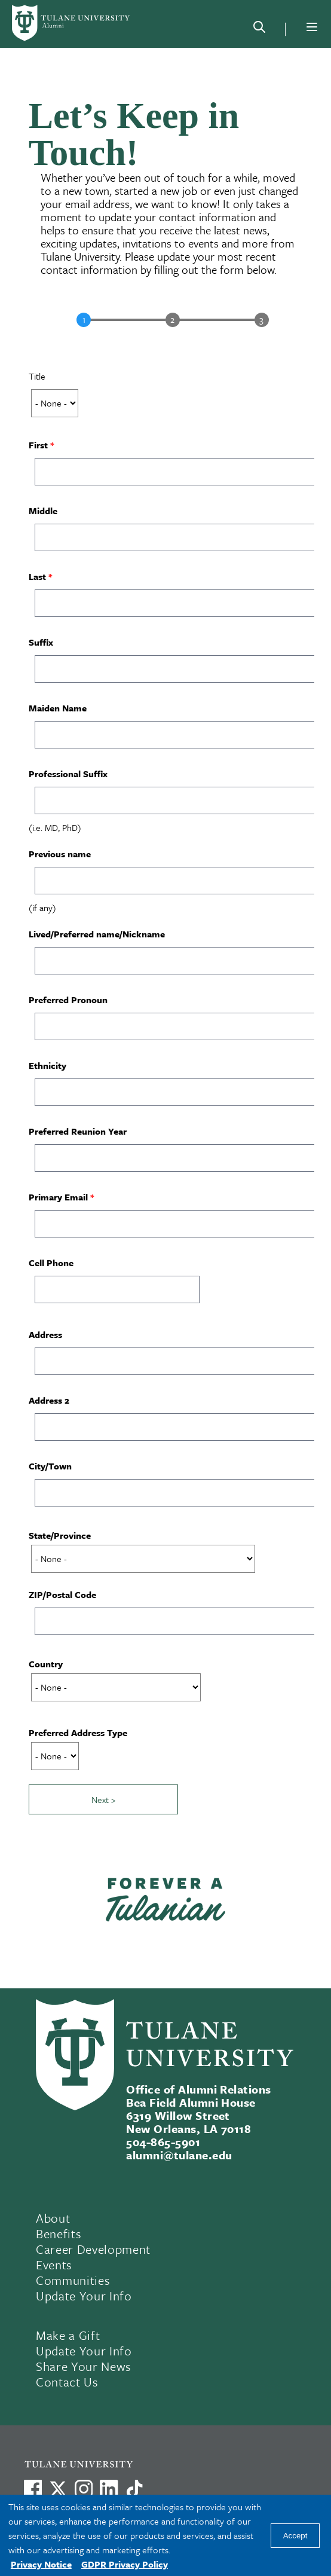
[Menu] (312, 27)
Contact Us (67, 2382)
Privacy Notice (41, 2564)
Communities (73, 2280)
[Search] (259, 29)
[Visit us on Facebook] (33, 2489)
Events (54, 2265)
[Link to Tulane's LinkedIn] (109, 2489)
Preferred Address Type (78, 1732)
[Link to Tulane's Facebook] (84, 2489)
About (53, 2218)
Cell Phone (51, 1262)
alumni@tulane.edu (179, 2155)
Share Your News (83, 2366)
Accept (295, 2535)
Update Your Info (84, 2296)
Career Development (93, 2249)
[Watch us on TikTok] (134, 2489)
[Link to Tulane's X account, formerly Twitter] (58, 2489)
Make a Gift (68, 2335)
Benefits (58, 2233)
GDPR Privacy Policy (124, 2564)
